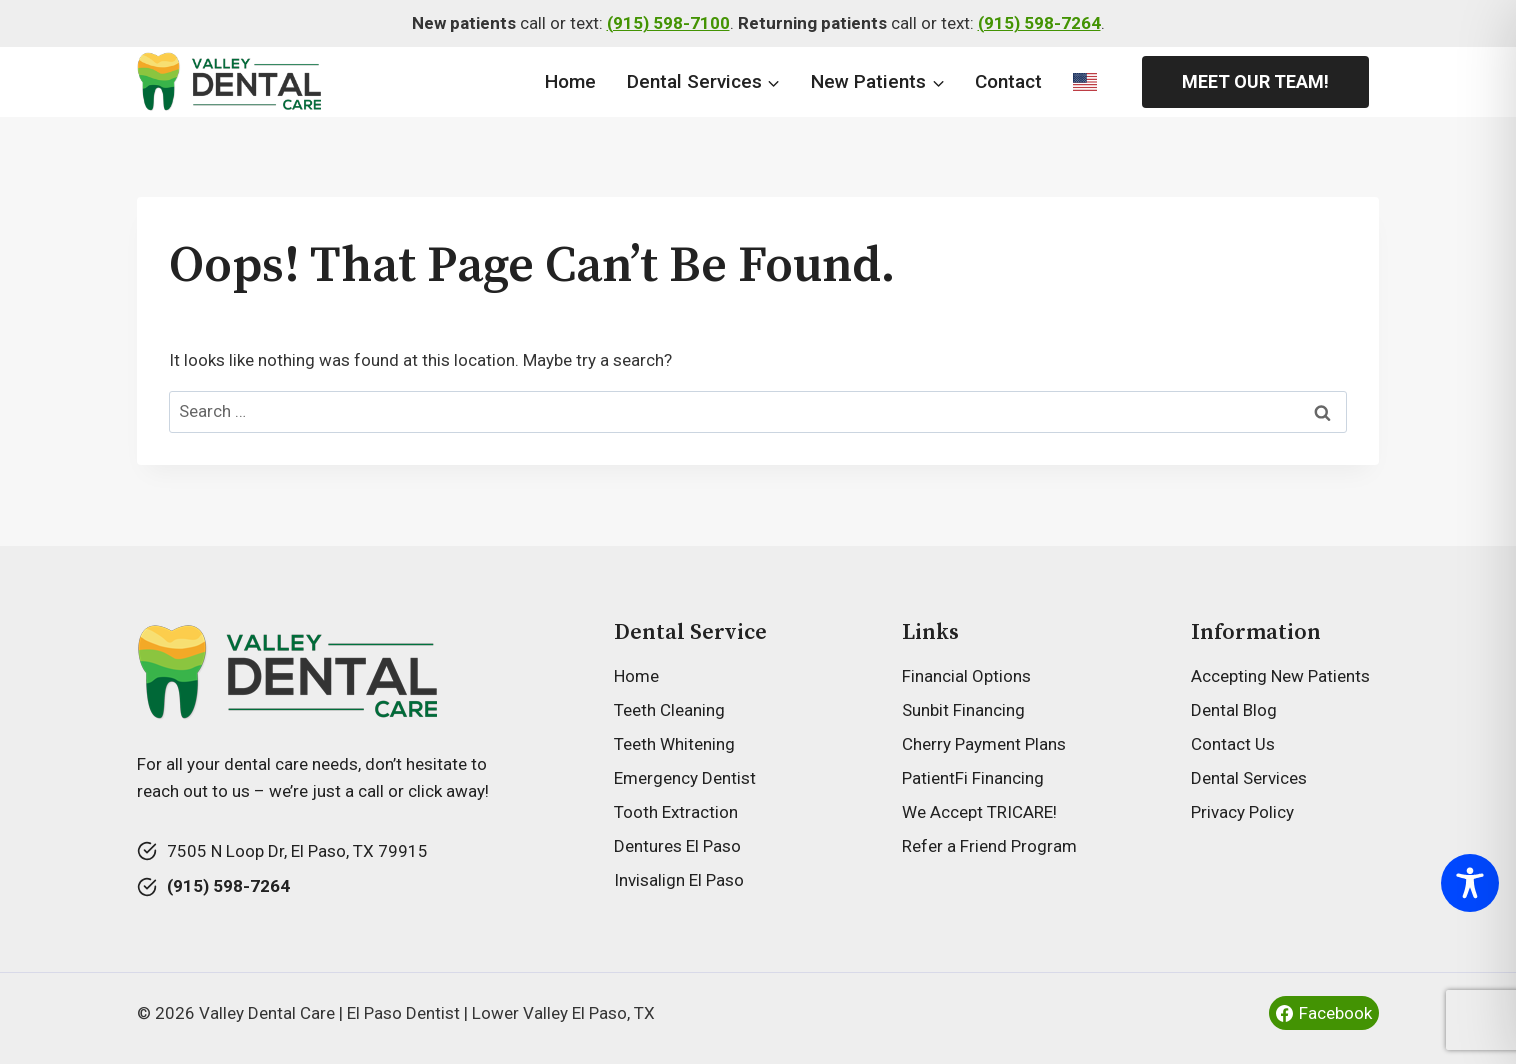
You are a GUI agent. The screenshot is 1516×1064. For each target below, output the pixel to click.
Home (570, 81)
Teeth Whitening (674, 744)
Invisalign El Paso (679, 880)
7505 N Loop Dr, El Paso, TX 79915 (297, 851)
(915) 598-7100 (668, 23)
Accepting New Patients (1280, 676)
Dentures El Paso (677, 846)
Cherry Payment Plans (984, 744)
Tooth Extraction (676, 812)
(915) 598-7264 (1039, 23)
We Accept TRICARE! (979, 812)
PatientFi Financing (973, 778)
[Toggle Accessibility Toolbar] (1470, 883)
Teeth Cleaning (669, 710)
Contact (1008, 81)
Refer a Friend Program (989, 846)
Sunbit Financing (963, 710)
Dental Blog (1234, 710)
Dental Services (1249, 778)
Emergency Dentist (685, 778)
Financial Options (966, 676)
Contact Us (1233, 744)
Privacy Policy (1242, 812)
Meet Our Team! (1255, 81)
